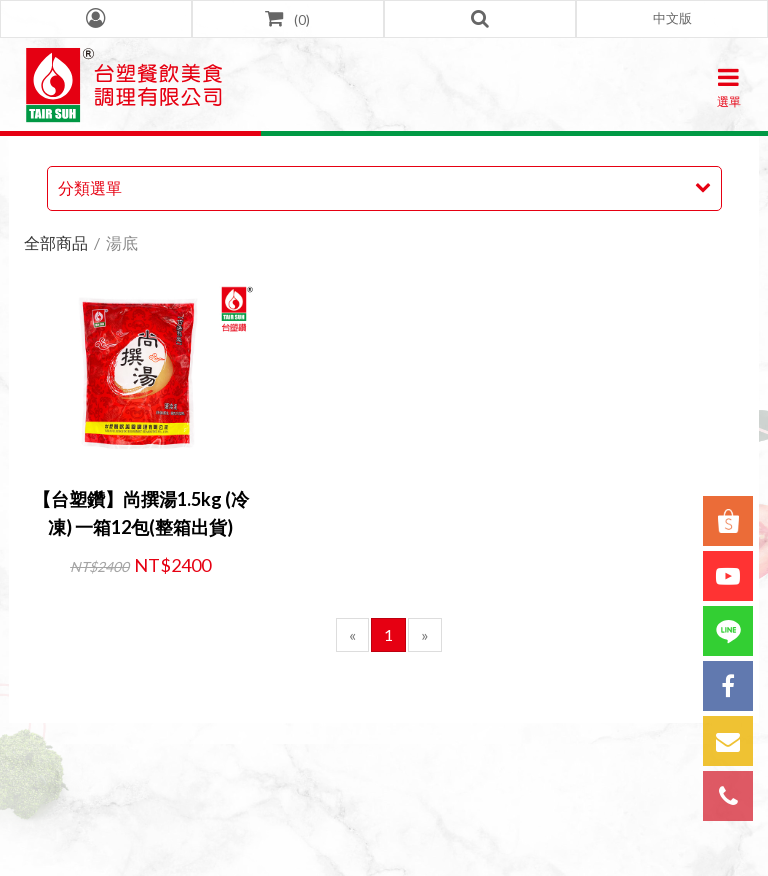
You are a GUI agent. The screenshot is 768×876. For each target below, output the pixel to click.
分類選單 (90, 187)
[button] (672, 19)
